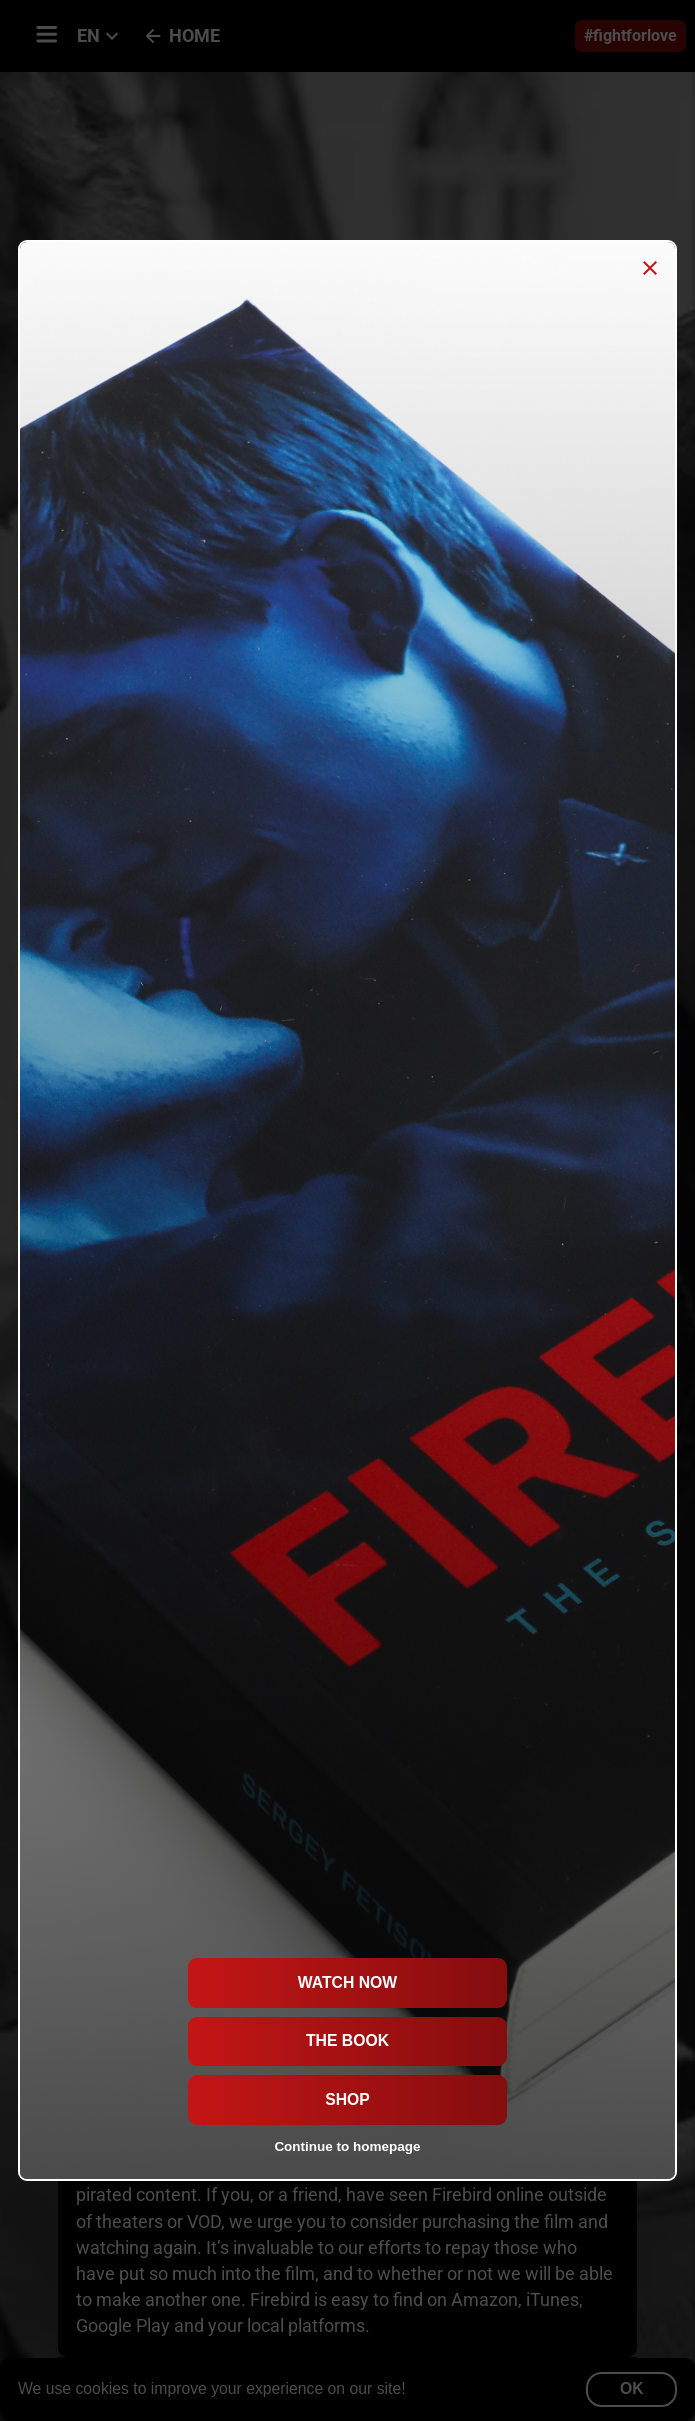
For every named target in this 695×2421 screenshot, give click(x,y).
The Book (347, 2040)
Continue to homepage (347, 2146)
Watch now (347, 1982)
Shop (347, 2099)
